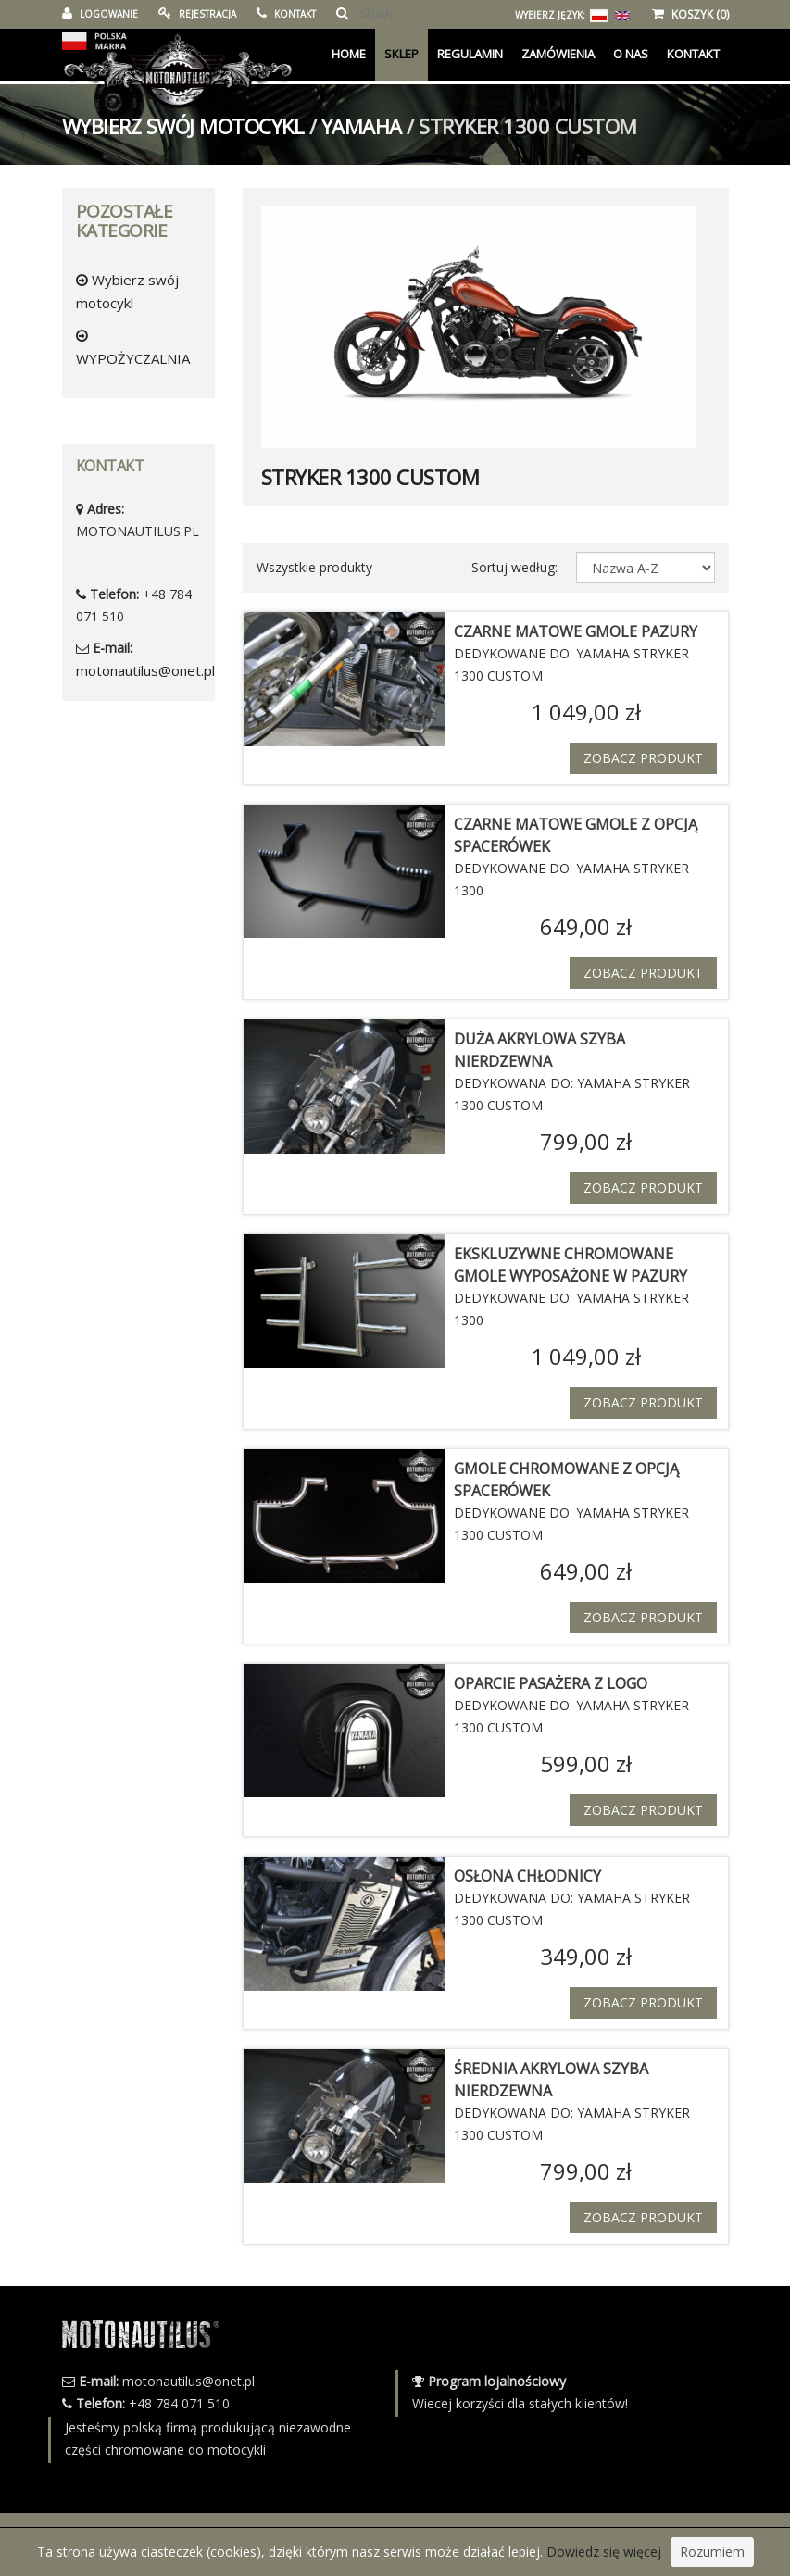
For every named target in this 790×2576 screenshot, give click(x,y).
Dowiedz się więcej (603, 2551)
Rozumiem (712, 2551)
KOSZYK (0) (690, 14)
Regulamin (470, 53)
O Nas (630, 53)
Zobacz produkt (643, 758)
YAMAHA (361, 126)
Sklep (401, 53)
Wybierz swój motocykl (183, 126)
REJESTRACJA (197, 13)
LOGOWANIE (100, 13)
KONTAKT (286, 13)
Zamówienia (558, 53)
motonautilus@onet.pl (145, 670)
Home (349, 53)
